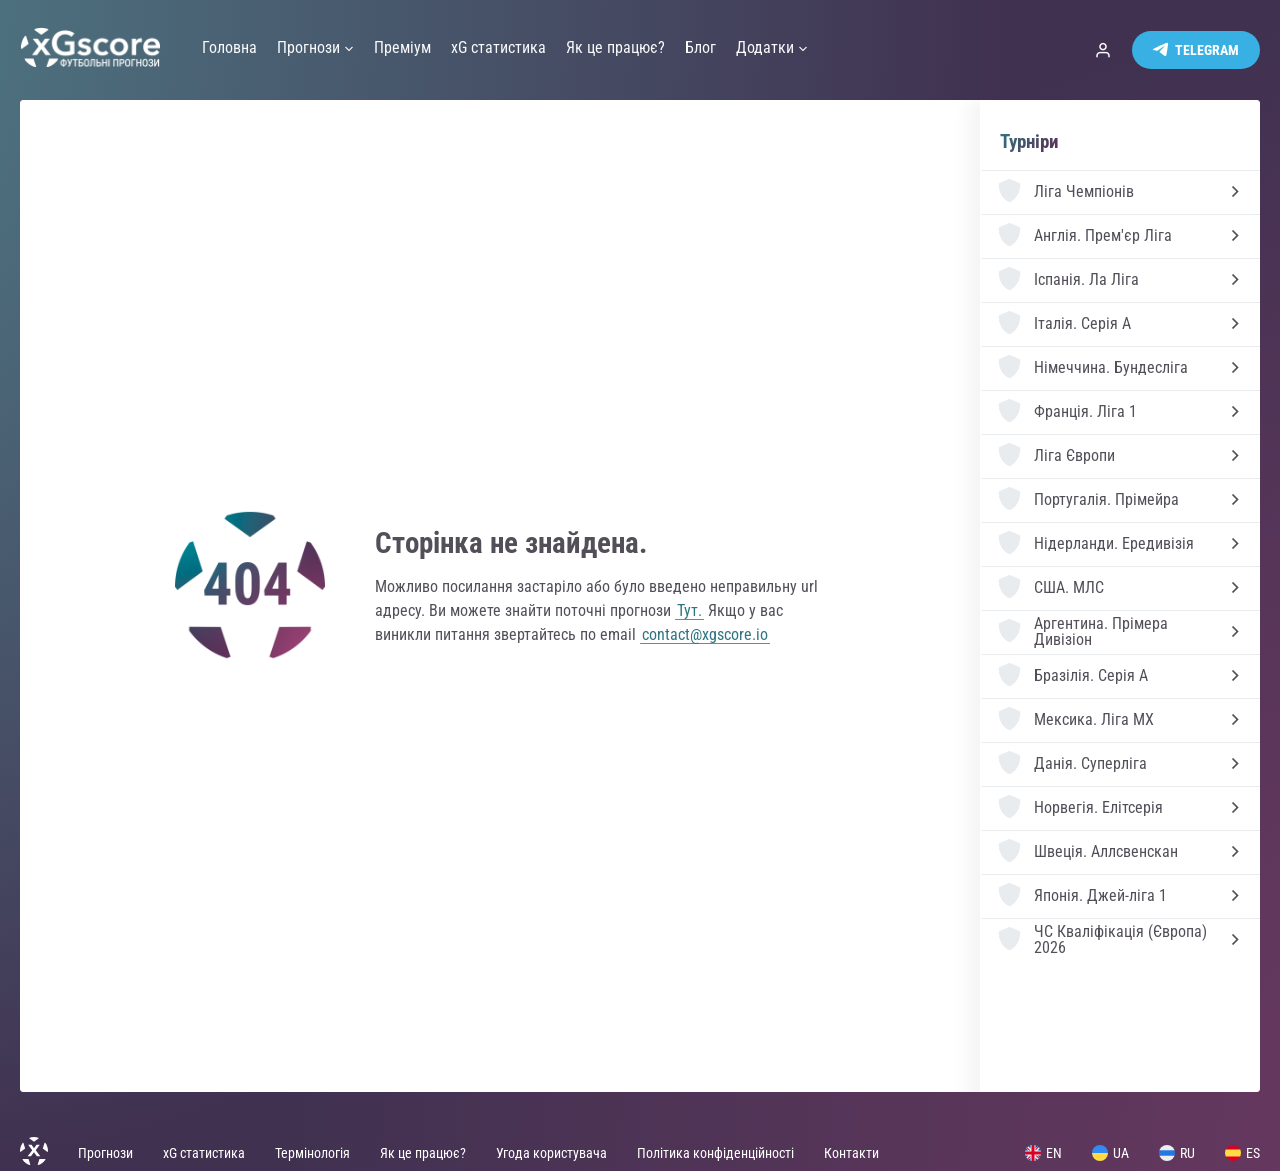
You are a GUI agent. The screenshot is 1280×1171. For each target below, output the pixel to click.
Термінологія (312, 1153)
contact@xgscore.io (705, 634)
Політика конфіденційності (715, 1153)
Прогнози (105, 1153)
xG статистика (204, 1153)
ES (1242, 1153)
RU (1177, 1153)
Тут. (689, 610)
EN (1043, 1153)
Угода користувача (551, 1153)
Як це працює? (423, 1153)
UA (1110, 1153)
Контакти (851, 1153)
